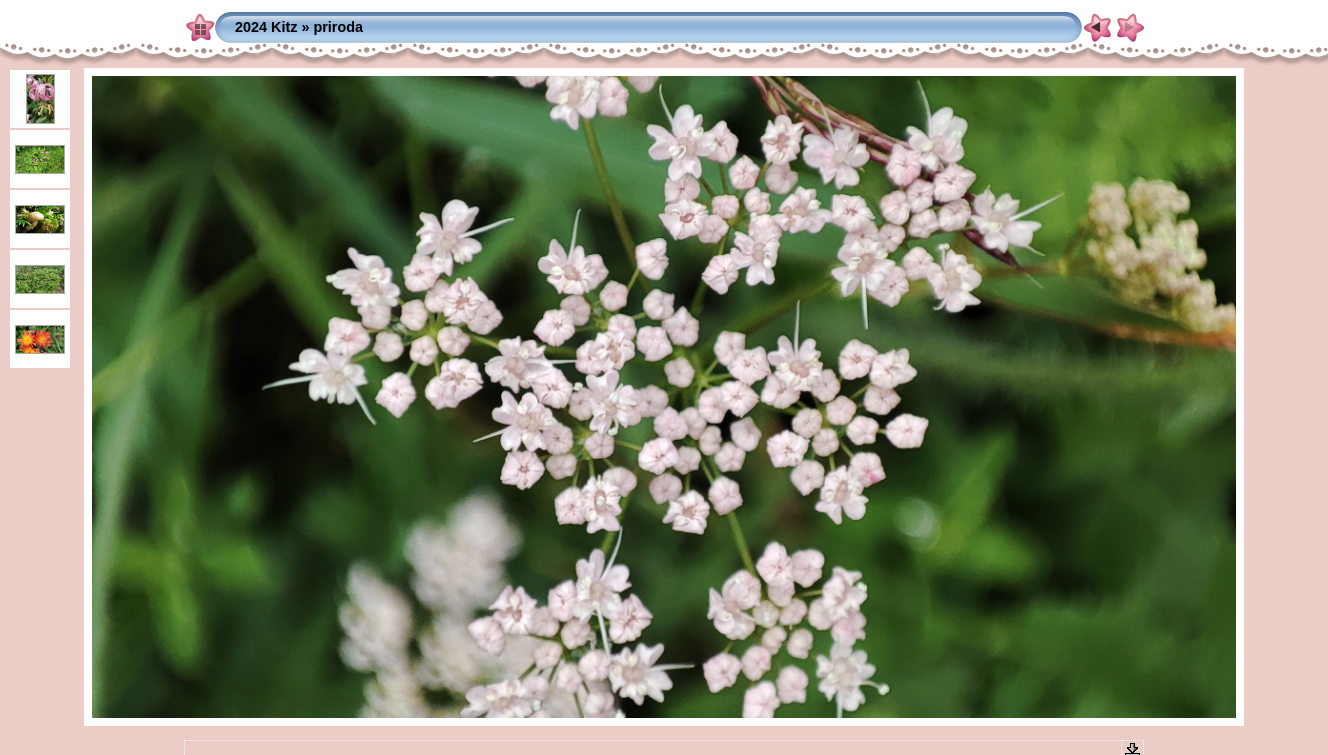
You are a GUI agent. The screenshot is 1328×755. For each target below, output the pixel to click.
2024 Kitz (266, 27)
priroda (338, 27)
